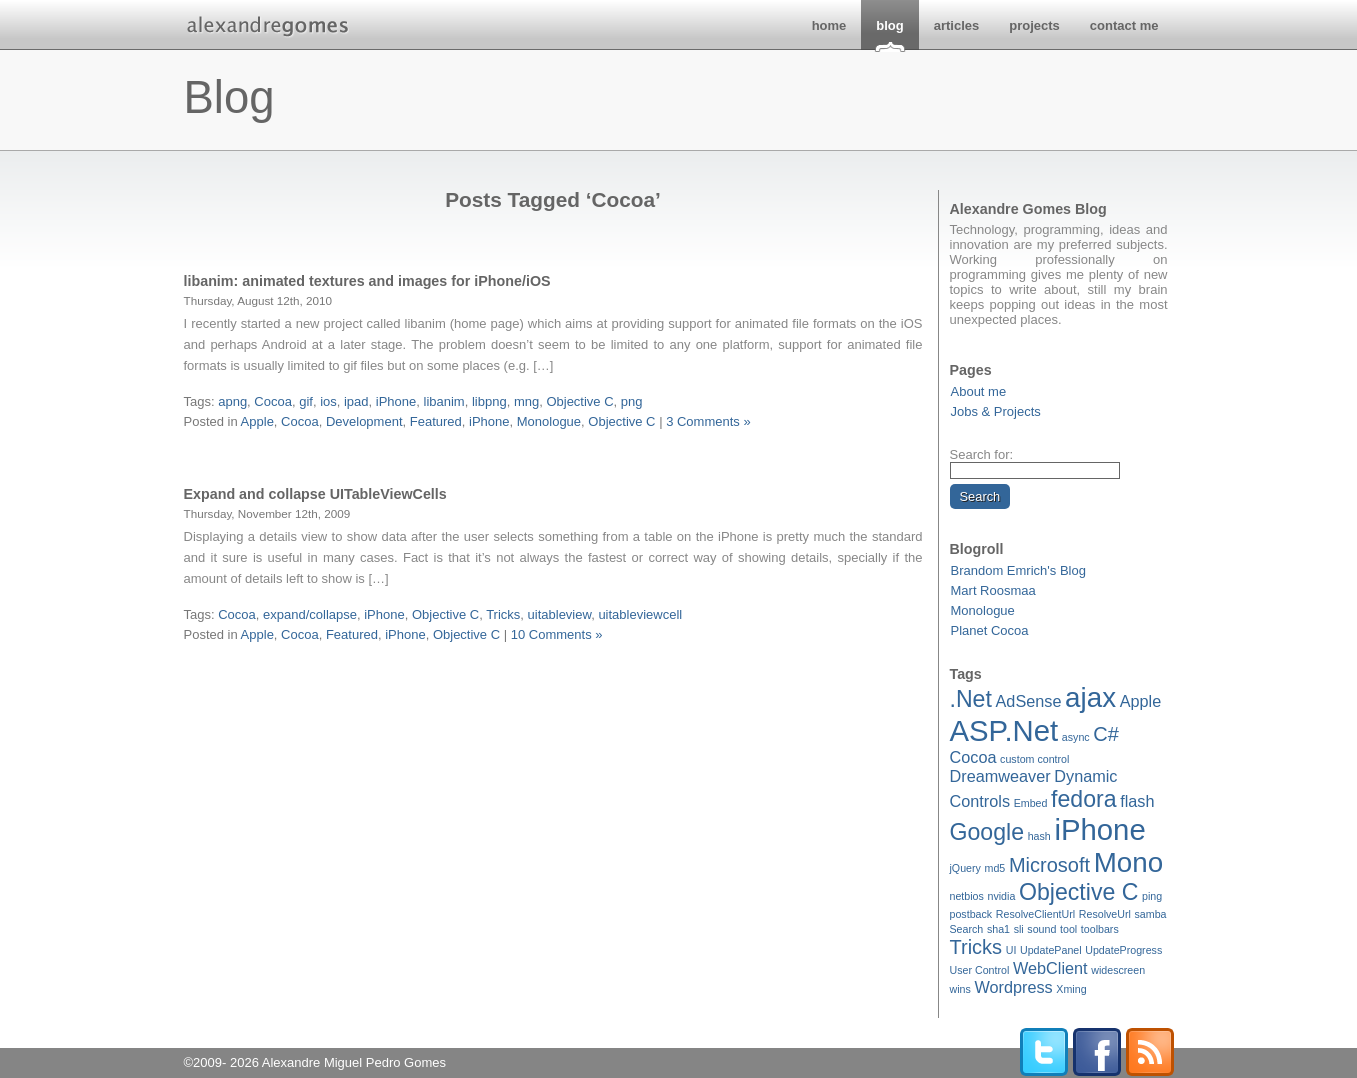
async (1076, 737)
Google (987, 832)
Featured (436, 421)
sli (1019, 929)
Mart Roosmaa (993, 590)
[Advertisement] (553, 455)
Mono (1128, 862)
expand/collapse (310, 614)
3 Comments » (708, 421)
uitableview (560, 614)
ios (328, 401)
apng (232, 401)
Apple (1141, 701)
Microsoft (1049, 865)
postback (971, 914)
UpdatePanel (1051, 950)
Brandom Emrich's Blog (1018, 570)
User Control (980, 970)
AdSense (1029, 701)
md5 (995, 868)
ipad (356, 401)
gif (306, 401)
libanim (444, 401)
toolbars (1100, 929)
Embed (1031, 803)
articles (957, 25)
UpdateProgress (1123, 950)
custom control (1034, 759)
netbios (967, 896)
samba (1151, 914)
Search (967, 929)
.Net (971, 699)
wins (960, 989)
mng (526, 401)
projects (1034, 25)
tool (1068, 929)
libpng (489, 401)
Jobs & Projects (996, 411)
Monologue (983, 610)
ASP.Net (1004, 730)
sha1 (998, 929)
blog (889, 25)
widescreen (1118, 970)
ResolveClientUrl (1035, 914)
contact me (1124, 25)
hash (1039, 836)
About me (979, 391)
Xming (1071, 989)
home (829, 25)
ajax (1090, 697)
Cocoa (973, 757)
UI (1011, 950)
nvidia (1002, 896)
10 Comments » (557, 634)
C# (1106, 734)
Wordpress (1013, 987)
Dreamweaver (1000, 776)
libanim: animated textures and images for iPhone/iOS (367, 281)
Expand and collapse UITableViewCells (315, 494)
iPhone (1099, 829)
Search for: (982, 454)
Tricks (976, 947)
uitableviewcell (640, 614)
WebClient (1050, 968)
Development (364, 421)
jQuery (965, 868)
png (632, 401)
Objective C (1078, 892)
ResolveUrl (1105, 914)
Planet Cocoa (990, 630)
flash (1137, 801)
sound (1041, 929)
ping (1152, 896)
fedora (1084, 799)
